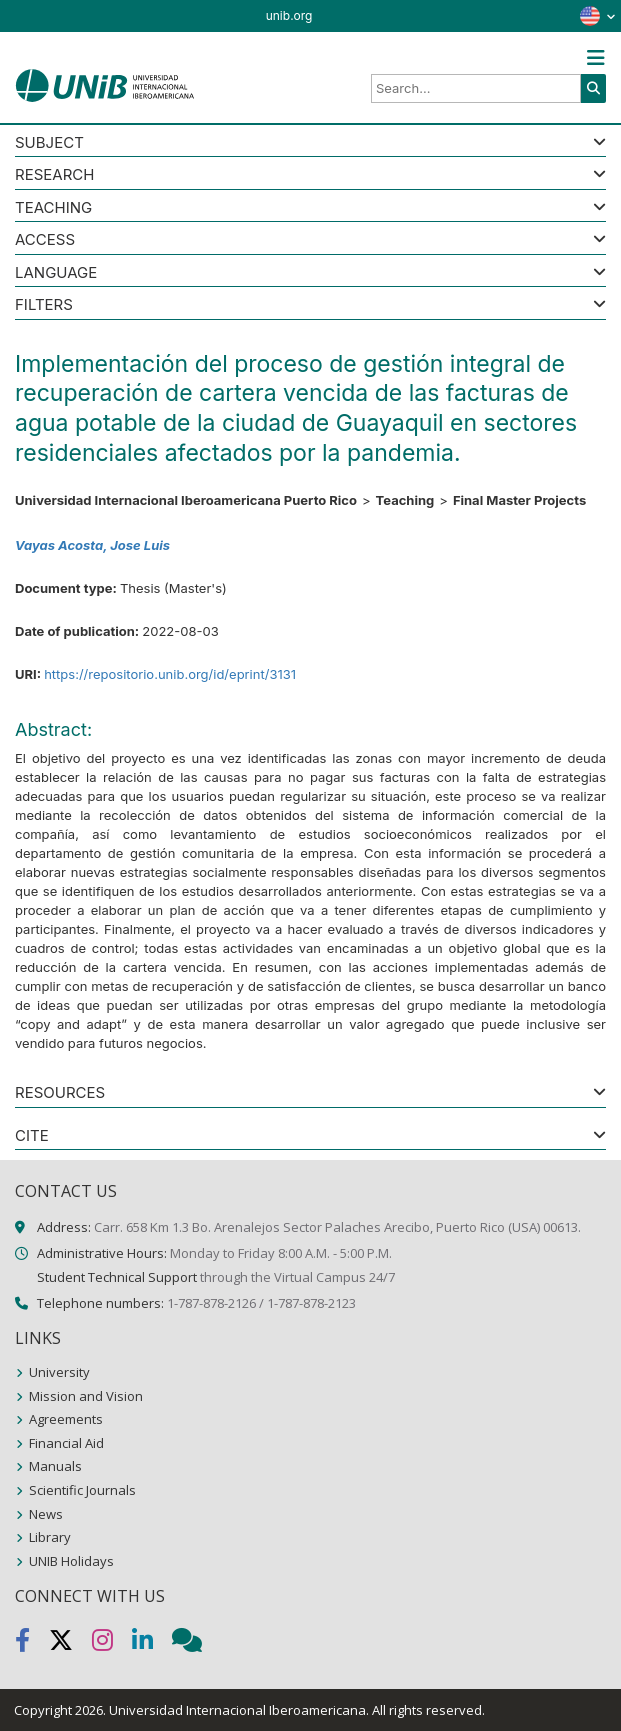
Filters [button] (44, 305)
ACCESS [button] (45, 240)
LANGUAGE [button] (56, 273)
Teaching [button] (53, 208)
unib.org (289, 15)
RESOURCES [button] (60, 1093)
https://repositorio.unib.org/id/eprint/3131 (170, 674)
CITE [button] (32, 1136)
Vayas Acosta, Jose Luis (92, 545)
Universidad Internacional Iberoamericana (237, 1710)
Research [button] (54, 175)
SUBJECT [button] (49, 143)
